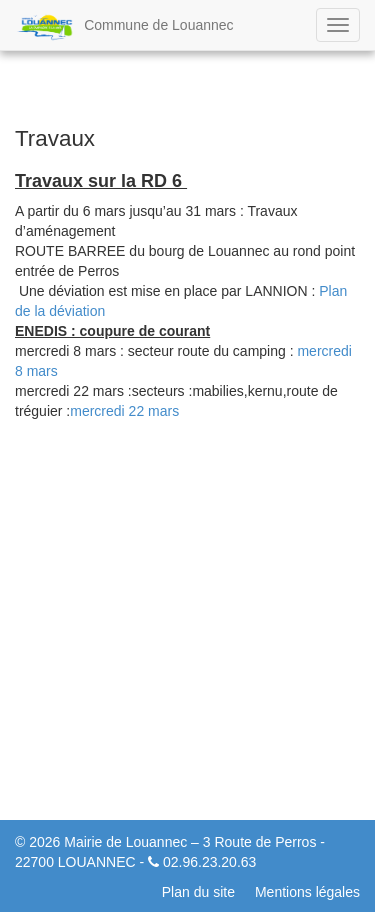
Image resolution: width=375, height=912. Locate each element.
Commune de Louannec (124, 27)
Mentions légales (307, 892)
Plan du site (198, 892)
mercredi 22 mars (124, 411)
